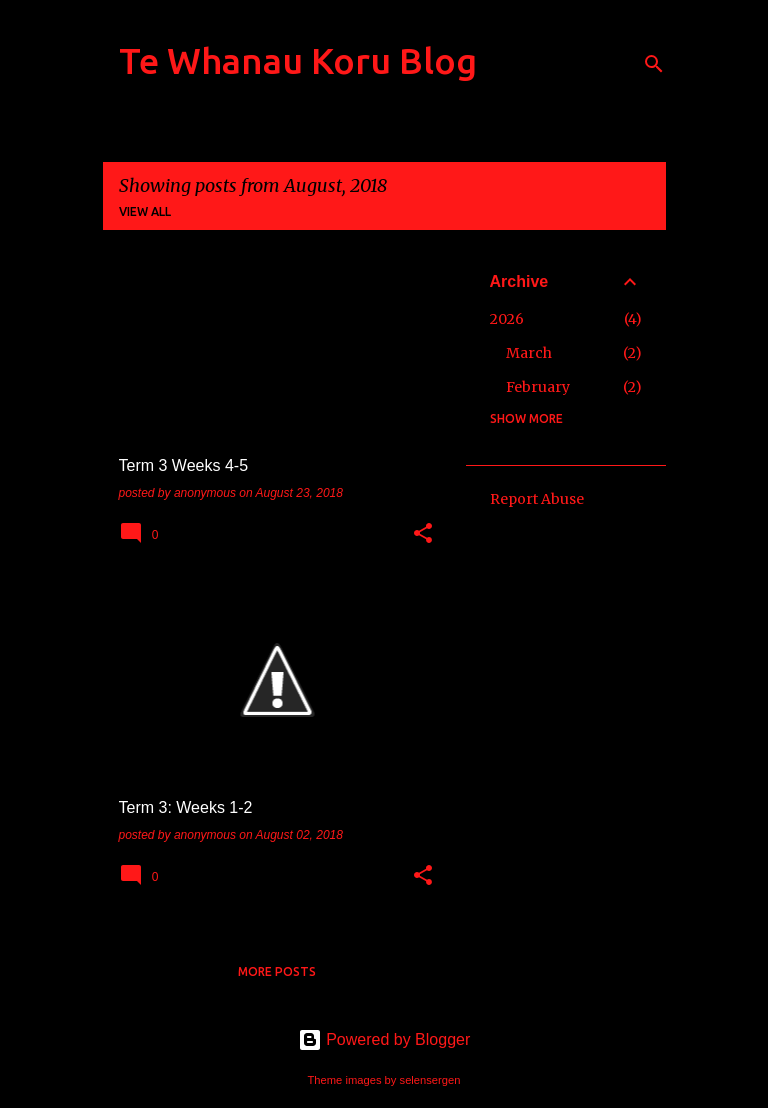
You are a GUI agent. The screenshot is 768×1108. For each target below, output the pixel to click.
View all (145, 211)
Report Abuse (537, 499)
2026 (507, 319)
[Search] (654, 64)
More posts (277, 971)
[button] (423, 535)
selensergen (430, 1080)
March (529, 353)
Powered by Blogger (384, 1039)
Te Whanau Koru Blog (298, 60)
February (538, 387)
